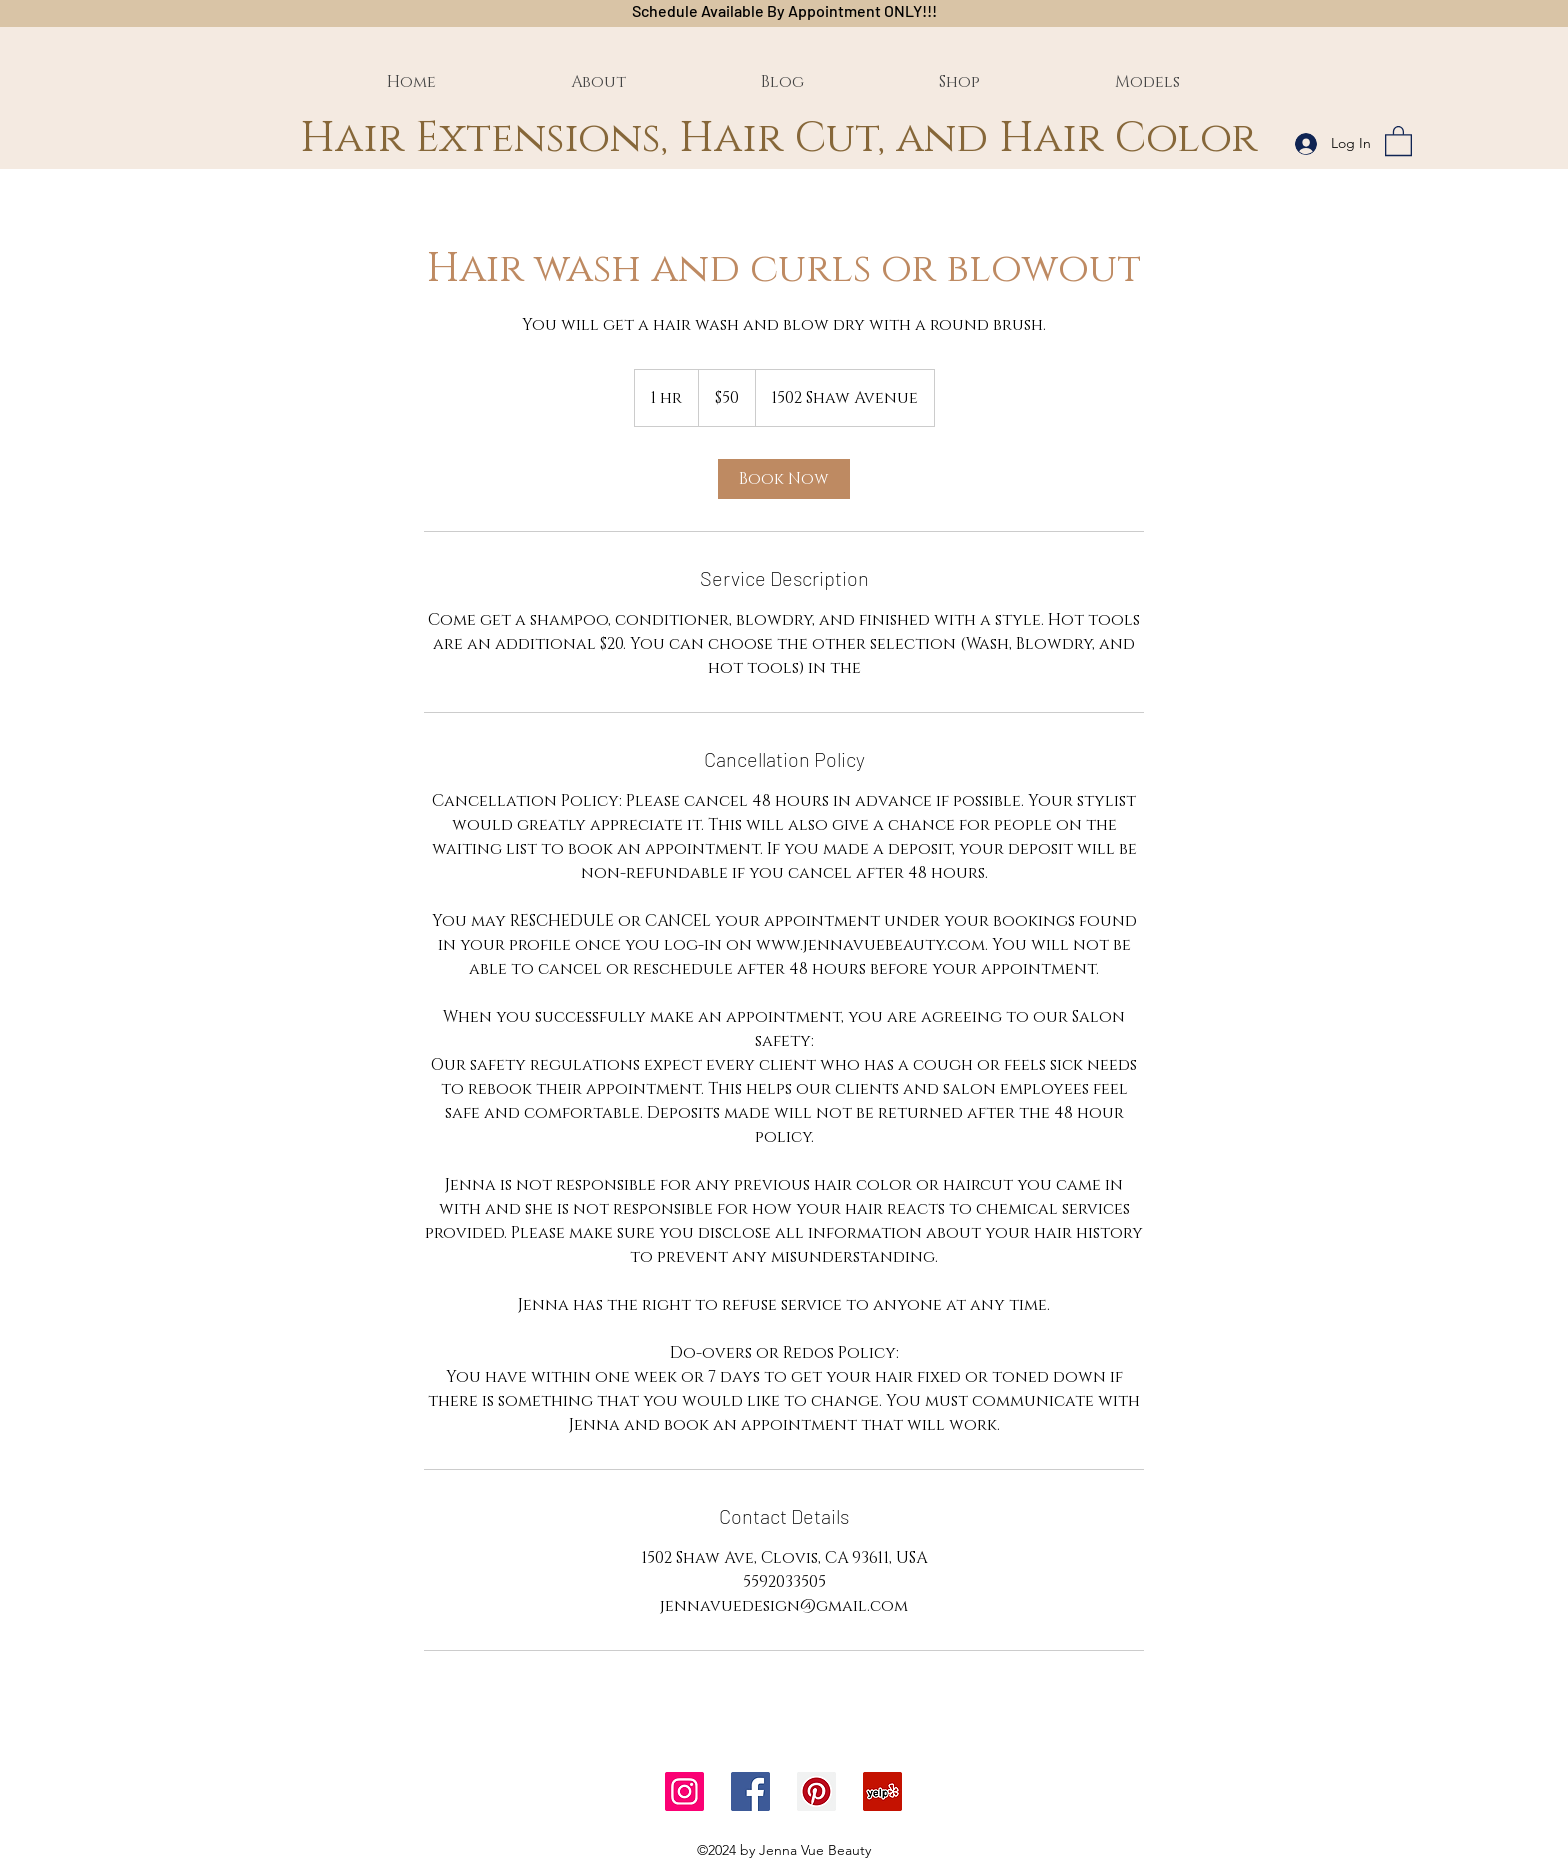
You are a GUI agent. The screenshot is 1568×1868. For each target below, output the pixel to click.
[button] (1398, 140)
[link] (784, 479)
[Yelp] (882, 1791)
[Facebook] (750, 1791)
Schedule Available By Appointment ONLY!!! (784, 10)
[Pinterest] (816, 1791)
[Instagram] (684, 1791)
